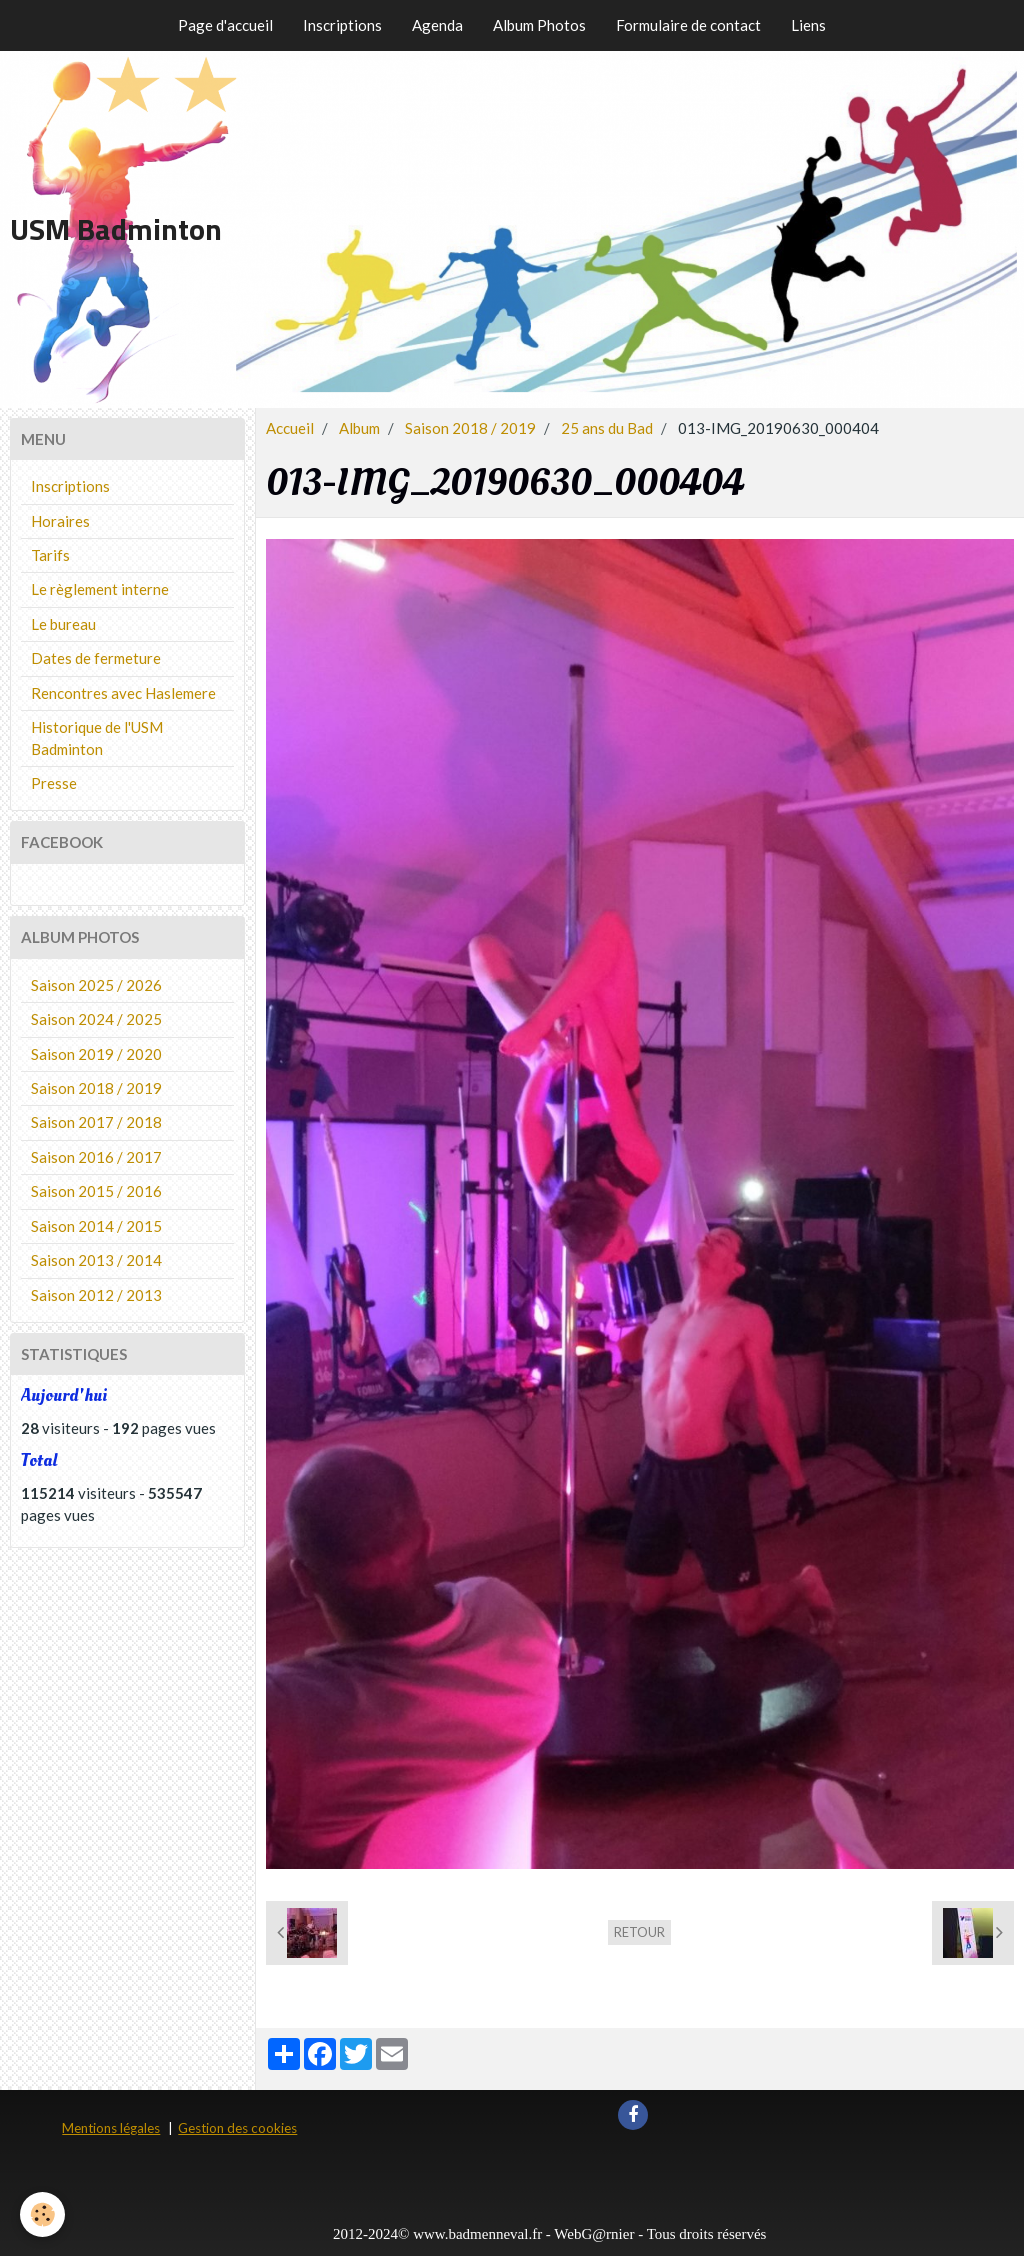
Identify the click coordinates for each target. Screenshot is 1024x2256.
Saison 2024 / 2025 (96, 1019)
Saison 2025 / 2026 (96, 985)
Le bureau (63, 624)
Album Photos (539, 25)
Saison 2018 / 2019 (470, 428)
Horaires (60, 521)
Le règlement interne (100, 589)
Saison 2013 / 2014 (96, 1260)
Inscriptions (342, 25)
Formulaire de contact (688, 25)
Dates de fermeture (96, 658)
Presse (54, 783)
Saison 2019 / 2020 (96, 1054)
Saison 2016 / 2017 (96, 1157)
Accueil (290, 428)
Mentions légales (111, 2128)
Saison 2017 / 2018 (96, 1122)
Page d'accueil (225, 25)
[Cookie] (42, 2214)
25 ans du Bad (607, 428)
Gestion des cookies (237, 2128)
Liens (808, 25)
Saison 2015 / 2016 (96, 1191)
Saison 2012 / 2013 (96, 1295)
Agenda (437, 25)
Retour (639, 1932)
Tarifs (50, 555)
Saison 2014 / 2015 (96, 1226)
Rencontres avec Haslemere (123, 693)
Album (359, 428)
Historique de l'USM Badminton (97, 737)
